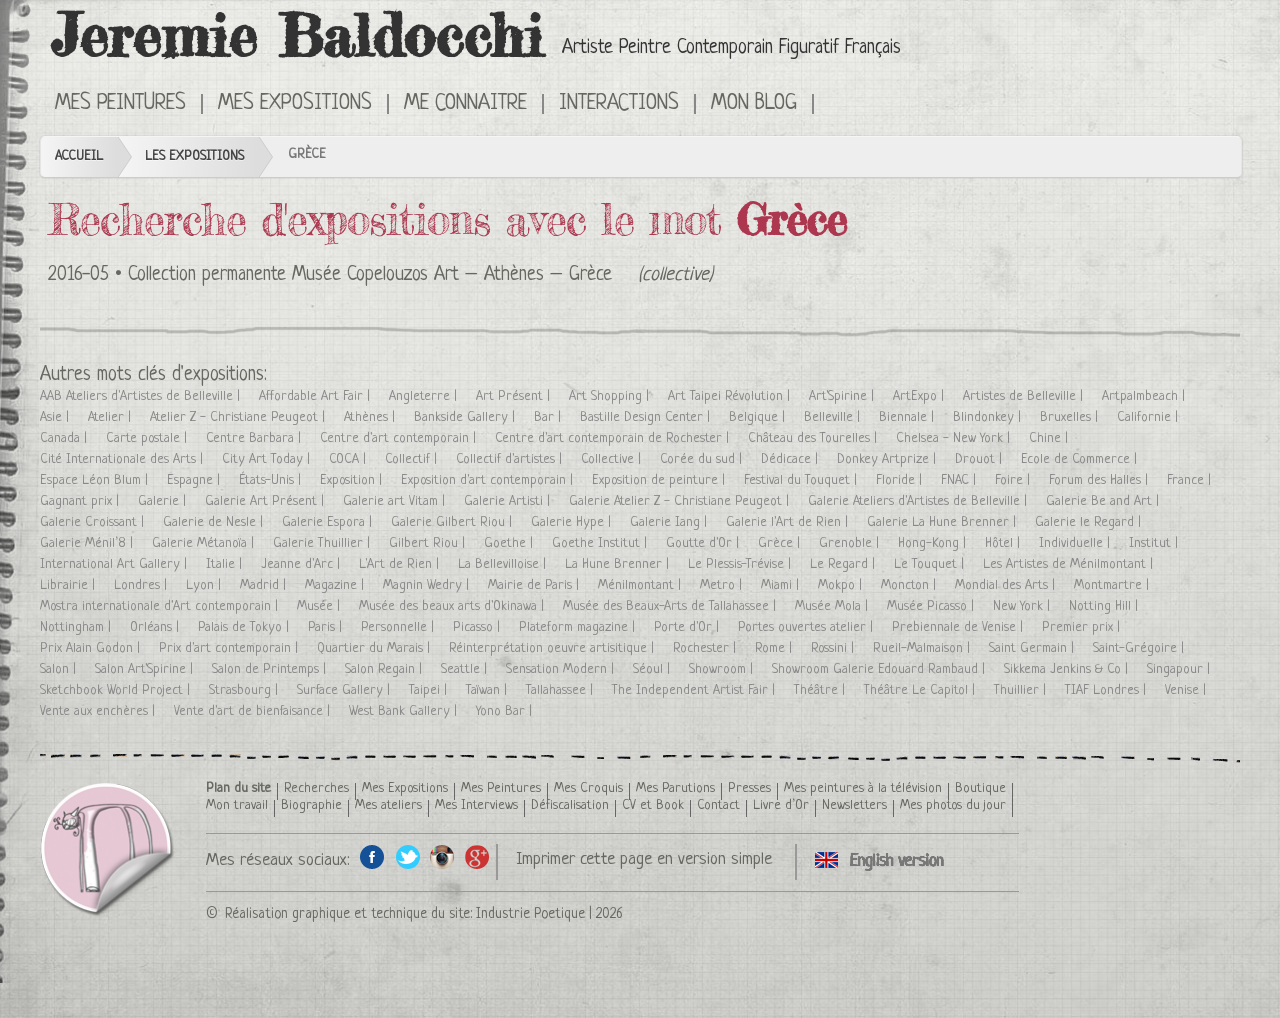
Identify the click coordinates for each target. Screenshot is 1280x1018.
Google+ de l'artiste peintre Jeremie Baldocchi (477, 856)
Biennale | (908, 417)
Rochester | (706, 648)
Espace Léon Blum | (96, 480)
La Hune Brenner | (619, 564)
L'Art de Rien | (401, 564)
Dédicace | (791, 459)
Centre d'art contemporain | (400, 438)
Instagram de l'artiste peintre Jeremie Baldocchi (442, 856)
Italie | (226, 564)
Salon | (60, 669)
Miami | (782, 585)
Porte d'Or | (688, 627)
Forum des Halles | (1100, 480)
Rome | (775, 648)
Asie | (56, 417)
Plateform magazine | (579, 627)
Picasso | (478, 627)
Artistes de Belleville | (1025, 396)
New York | (1023, 606)
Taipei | (430, 690)
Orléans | (156, 627)
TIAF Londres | (1107, 690)
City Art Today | (268, 459)
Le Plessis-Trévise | (741, 564)
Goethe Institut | (601, 543)
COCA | (349, 459)
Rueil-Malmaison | (923, 648)
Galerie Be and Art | (1104, 501)
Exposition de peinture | (660, 480)
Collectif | (413, 459)
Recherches (316, 788)
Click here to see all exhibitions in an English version (842, 102)
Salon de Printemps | (271, 669)
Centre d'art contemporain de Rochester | (614, 438)
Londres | (142, 585)
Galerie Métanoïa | (205, 543)
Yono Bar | (506, 711)
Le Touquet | (931, 564)
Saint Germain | (1033, 648)
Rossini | (834, 648)
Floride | (901, 480)
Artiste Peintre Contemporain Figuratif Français (731, 48)
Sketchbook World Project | (117, 690)
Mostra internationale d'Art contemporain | (161, 606)
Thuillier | (1022, 690)
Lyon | (205, 585)
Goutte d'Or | (704, 543)
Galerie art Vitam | (396, 501)
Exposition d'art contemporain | (489, 480)
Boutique (980, 788)
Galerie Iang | (670, 522)
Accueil (79, 156)
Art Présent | (515, 396)
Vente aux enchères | (99, 711)
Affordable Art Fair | (316, 396)
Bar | (549, 417)
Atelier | (111, 417)
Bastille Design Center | (647, 417)
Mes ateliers (388, 805)
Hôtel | (1004, 543)
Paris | (327, 627)
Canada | (65, 438)
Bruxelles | (1071, 417)
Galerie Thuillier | (323, 543)
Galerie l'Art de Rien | (789, 522)
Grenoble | (851, 543)
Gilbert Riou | (429, 543)
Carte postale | (148, 438)
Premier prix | (1083, 627)
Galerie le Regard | (1090, 522)
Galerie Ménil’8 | (88, 543)
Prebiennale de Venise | (959, 627)
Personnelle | (399, 627)
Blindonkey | (989, 417)
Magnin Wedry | (428, 585)
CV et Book (653, 805)
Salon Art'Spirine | (146, 669)
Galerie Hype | (573, 522)
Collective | (613, 459)
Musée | (320, 606)
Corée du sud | (703, 459)
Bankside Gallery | (466, 417)
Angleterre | (425, 396)
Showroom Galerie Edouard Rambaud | (880, 669)
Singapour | (1180, 669)
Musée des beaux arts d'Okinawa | (453, 606)
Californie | (1149, 417)
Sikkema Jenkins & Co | (1068, 669)
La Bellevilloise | (504, 564)
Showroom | (723, 669)
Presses (749, 788)
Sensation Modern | (562, 669)
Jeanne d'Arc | (302, 564)
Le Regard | (844, 564)
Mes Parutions (675, 788)
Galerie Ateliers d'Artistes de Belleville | (919, 501)
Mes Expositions (295, 104)
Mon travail (237, 805)
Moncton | (910, 585)
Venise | (1187, 690)
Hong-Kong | (934, 543)
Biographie (311, 805)
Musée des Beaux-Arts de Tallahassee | (671, 606)
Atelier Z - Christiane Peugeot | (239, 417)
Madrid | (265, 585)
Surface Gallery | (345, 690)
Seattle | (466, 669)
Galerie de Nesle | (215, 522)
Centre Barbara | (255, 438)
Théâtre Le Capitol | (921, 690)
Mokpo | (842, 585)
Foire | (1014, 480)
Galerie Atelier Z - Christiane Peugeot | (681, 501)
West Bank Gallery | (405, 711)
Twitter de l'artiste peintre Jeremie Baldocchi (407, 856)
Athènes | (371, 417)
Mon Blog (754, 104)
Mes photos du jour (953, 805)
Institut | (1155, 543)
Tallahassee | (561, 690)
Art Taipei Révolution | (731, 396)
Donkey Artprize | (888, 459)
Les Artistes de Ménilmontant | (1070, 564)
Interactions (619, 104)
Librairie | (69, 585)
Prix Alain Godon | (92, 648)
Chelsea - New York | (955, 438)
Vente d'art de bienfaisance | (254, 711)
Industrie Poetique (530, 914)
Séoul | (653, 669)
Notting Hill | (1105, 606)
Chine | (1050, 438)
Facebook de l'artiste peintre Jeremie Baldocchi (372, 856)
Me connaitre (465, 104)
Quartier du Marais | (375, 648)
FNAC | (960, 480)
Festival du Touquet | (802, 480)
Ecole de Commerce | (1081, 459)
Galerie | (164, 501)
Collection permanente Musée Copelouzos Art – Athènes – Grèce (370, 275)
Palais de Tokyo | (245, 627)
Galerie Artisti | (509, 501)
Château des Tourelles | (814, 438)
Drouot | (980, 459)
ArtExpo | (920, 396)
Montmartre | (1113, 585)
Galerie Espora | (329, 522)
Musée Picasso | (932, 606)
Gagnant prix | (81, 501)
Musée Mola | (833, 606)
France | (1191, 480)
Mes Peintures (120, 104)
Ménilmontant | (641, 585)
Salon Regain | (385, 669)
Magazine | (336, 585)
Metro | (723, 585)
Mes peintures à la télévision (863, 788)
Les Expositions (194, 156)
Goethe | (510, 543)
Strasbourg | (245, 690)
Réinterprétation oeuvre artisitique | (553, 648)
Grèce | (781, 543)
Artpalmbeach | (1145, 396)
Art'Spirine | (843, 396)
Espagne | (195, 480)
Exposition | (353, 480)
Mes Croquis (588, 788)
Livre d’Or (781, 805)
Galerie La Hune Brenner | (943, 522)
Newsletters (854, 805)
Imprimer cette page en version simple (644, 859)
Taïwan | (488, 690)
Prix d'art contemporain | (230, 648)
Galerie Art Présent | (266, 501)
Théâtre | (821, 690)
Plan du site (238, 788)
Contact (718, 805)
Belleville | (834, 417)
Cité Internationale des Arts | (123, 459)
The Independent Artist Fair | (695, 690)
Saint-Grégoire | (1140, 648)
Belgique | (759, 417)
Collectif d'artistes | (511, 459)
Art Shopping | (611, 396)
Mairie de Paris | (535, 585)
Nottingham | (77, 627)
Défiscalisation (570, 805)
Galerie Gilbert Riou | (453, 522)
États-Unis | (272, 480)
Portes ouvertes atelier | (807, 627)
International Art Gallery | (115, 564)
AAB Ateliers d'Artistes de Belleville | (142, 396)
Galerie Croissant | (94, 522)
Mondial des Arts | (1007, 585)
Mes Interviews (476, 805)
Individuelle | (1076, 543)
